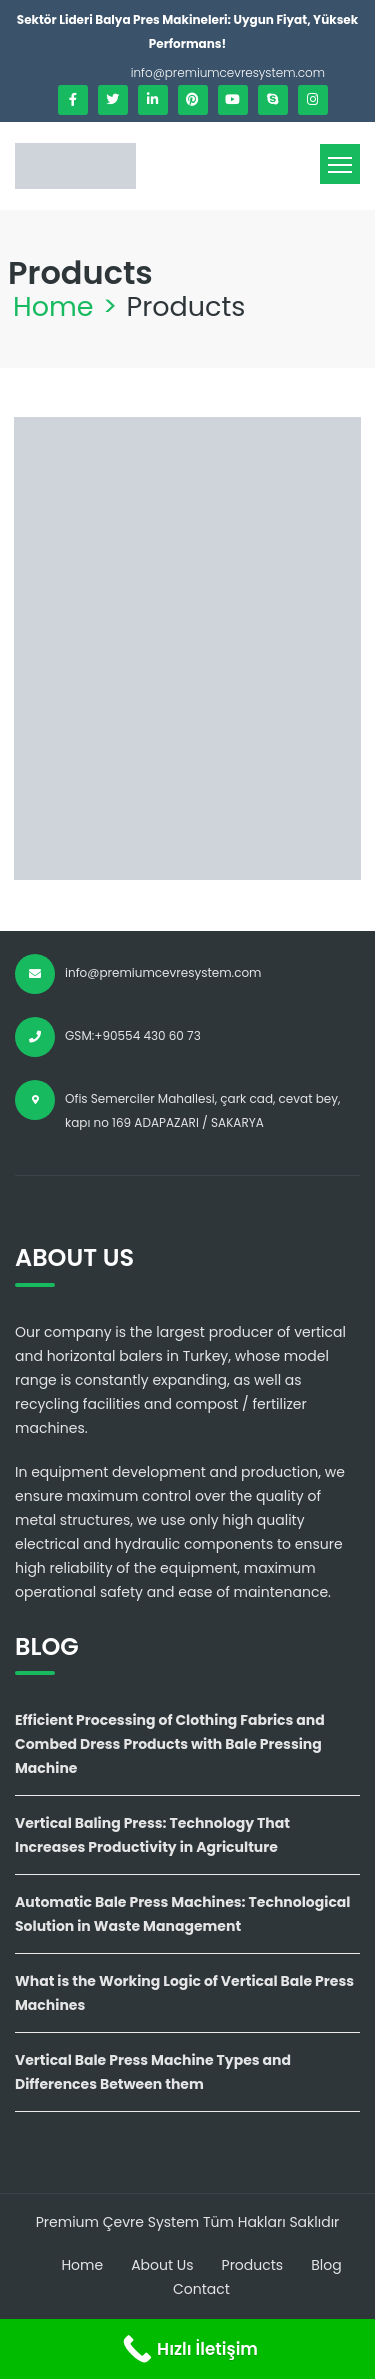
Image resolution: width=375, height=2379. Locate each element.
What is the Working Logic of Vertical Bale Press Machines (184, 1993)
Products (253, 2265)
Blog (326, 2265)
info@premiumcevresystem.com (228, 72)
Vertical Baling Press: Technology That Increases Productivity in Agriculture (152, 1835)
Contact (201, 2289)
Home (53, 306)
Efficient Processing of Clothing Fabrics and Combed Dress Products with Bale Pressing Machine (170, 1744)
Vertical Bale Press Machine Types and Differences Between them (153, 2072)
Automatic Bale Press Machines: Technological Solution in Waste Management (183, 1914)
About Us (162, 2265)
